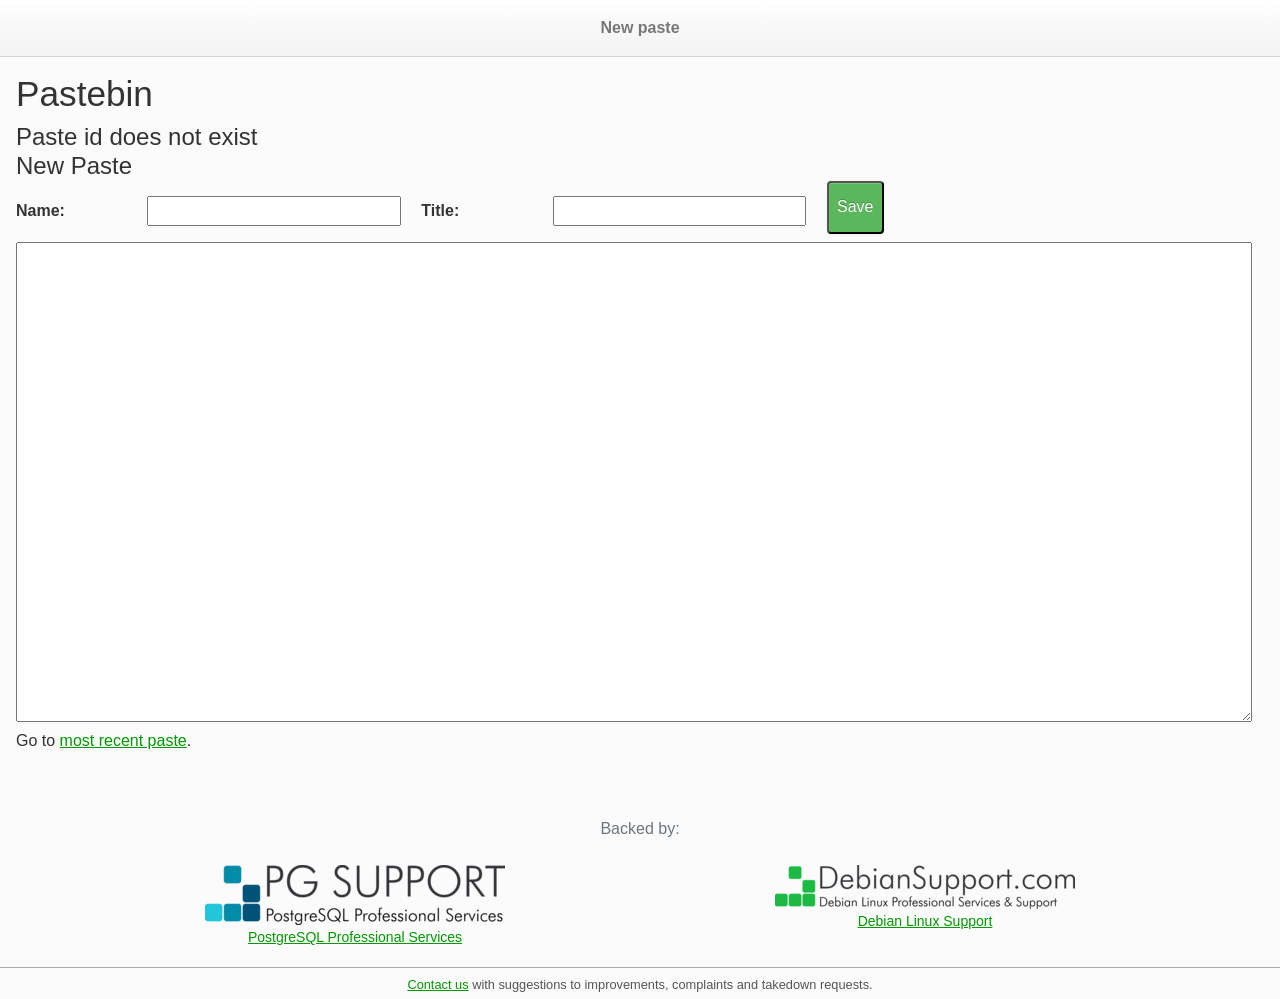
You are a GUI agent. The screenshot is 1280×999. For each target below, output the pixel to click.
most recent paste (123, 740)
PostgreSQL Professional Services (355, 937)
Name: (40, 210)
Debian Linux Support (925, 921)
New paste (639, 27)
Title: (440, 210)
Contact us (437, 984)
